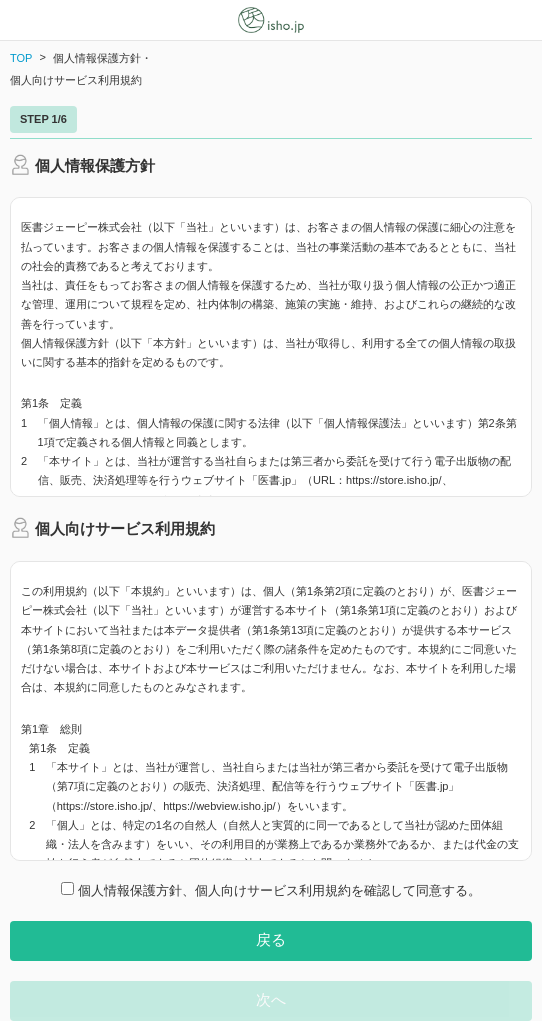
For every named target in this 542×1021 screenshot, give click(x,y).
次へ (271, 999)
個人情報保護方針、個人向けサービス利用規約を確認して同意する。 (271, 890)
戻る (271, 939)
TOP (21, 58)
